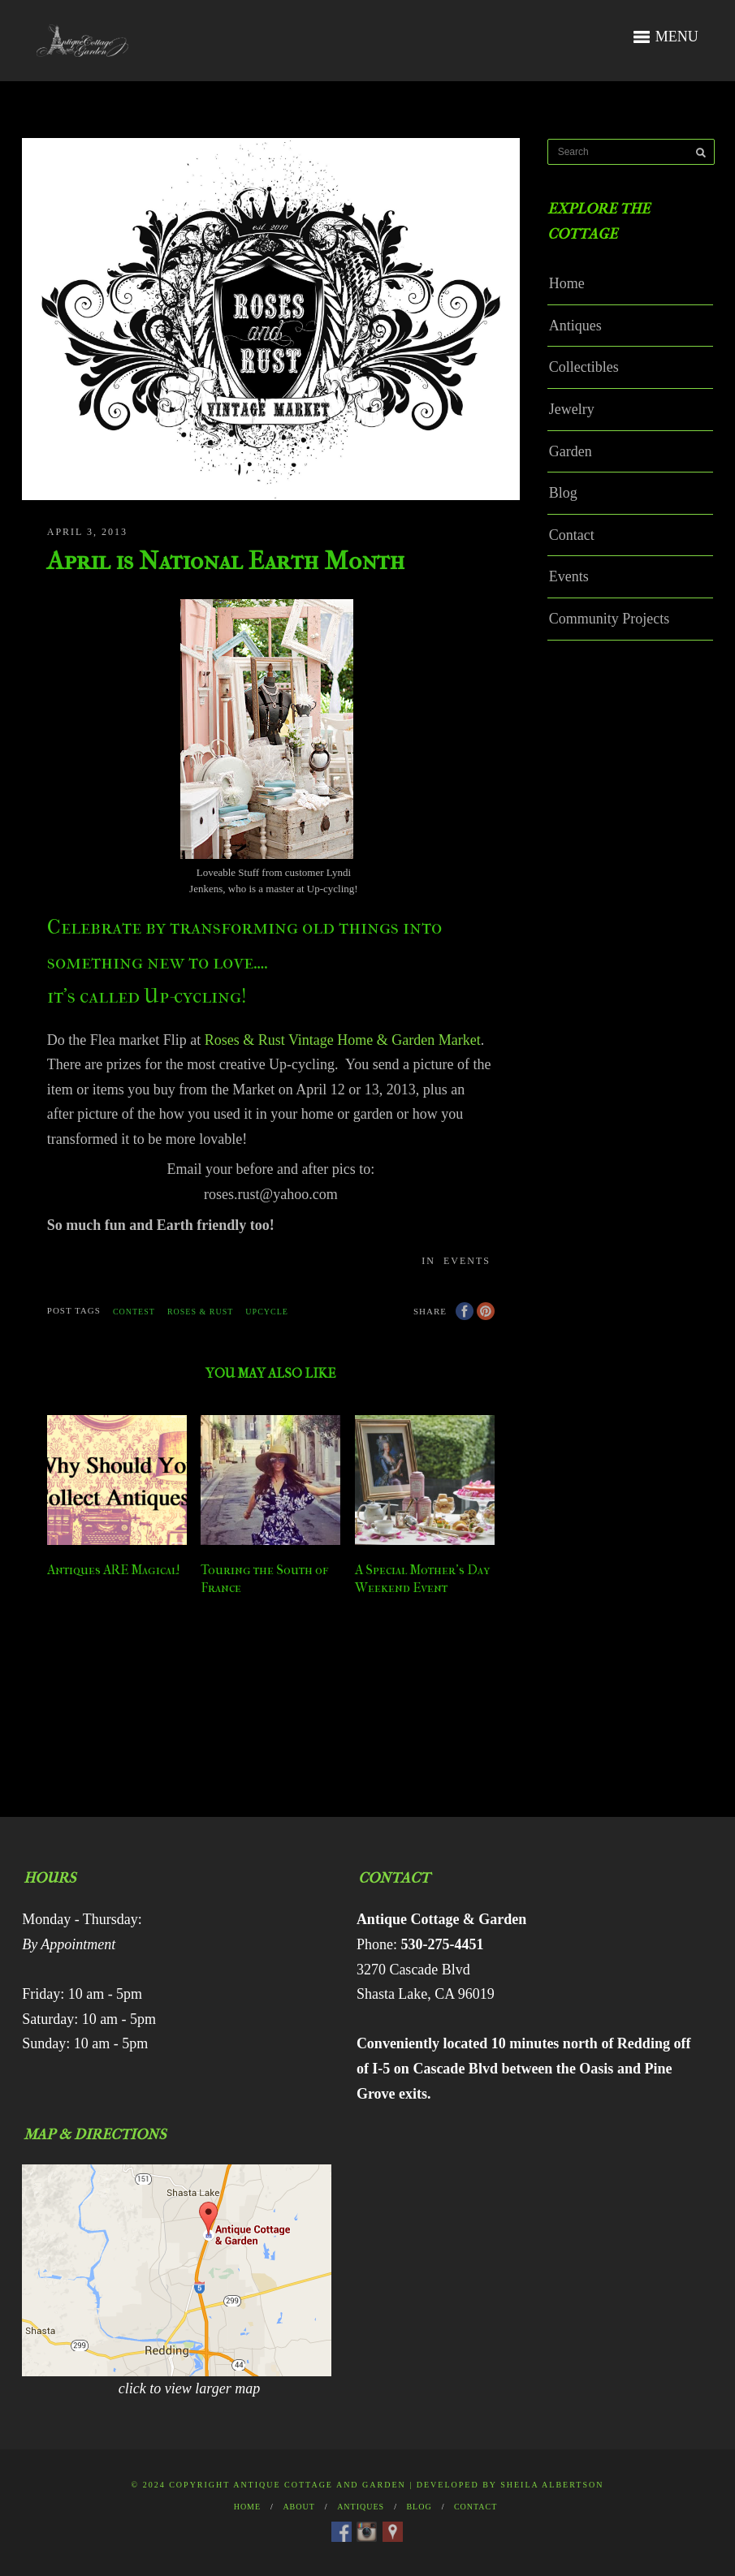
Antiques (575, 325)
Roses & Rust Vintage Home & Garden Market (343, 1040)
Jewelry (571, 409)
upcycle (266, 1311)
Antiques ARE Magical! (113, 1569)
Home (567, 283)
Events (467, 1260)
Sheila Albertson (551, 2484)
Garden (570, 451)
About (298, 2506)
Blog (563, 493)
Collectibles (584, 367)
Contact (571, 535)
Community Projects (609, 619)
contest (134, 1311)
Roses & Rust (200, 1311)
